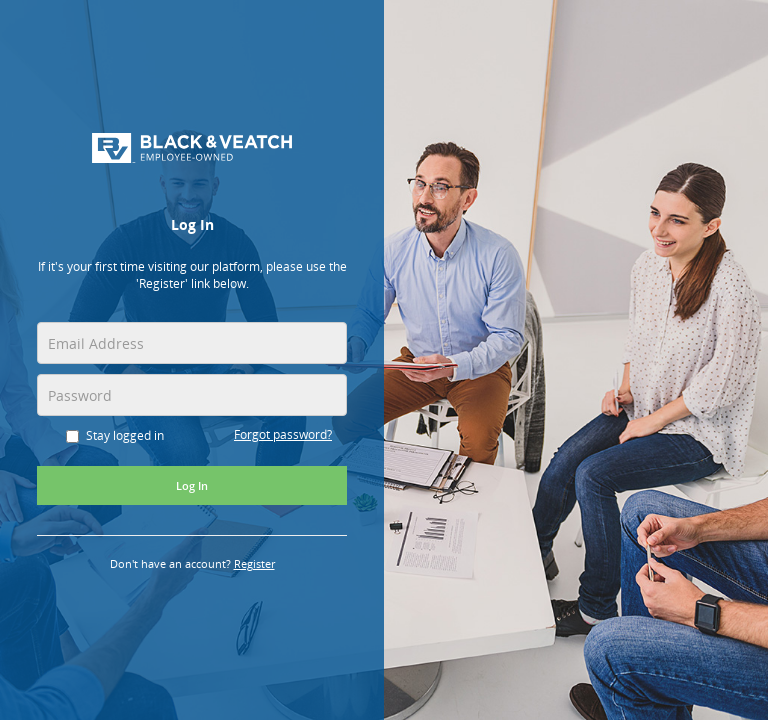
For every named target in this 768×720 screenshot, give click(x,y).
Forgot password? (283, 434)
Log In (192, 485)
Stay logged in (115, 435)
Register (254, 563)
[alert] (192, 280)
